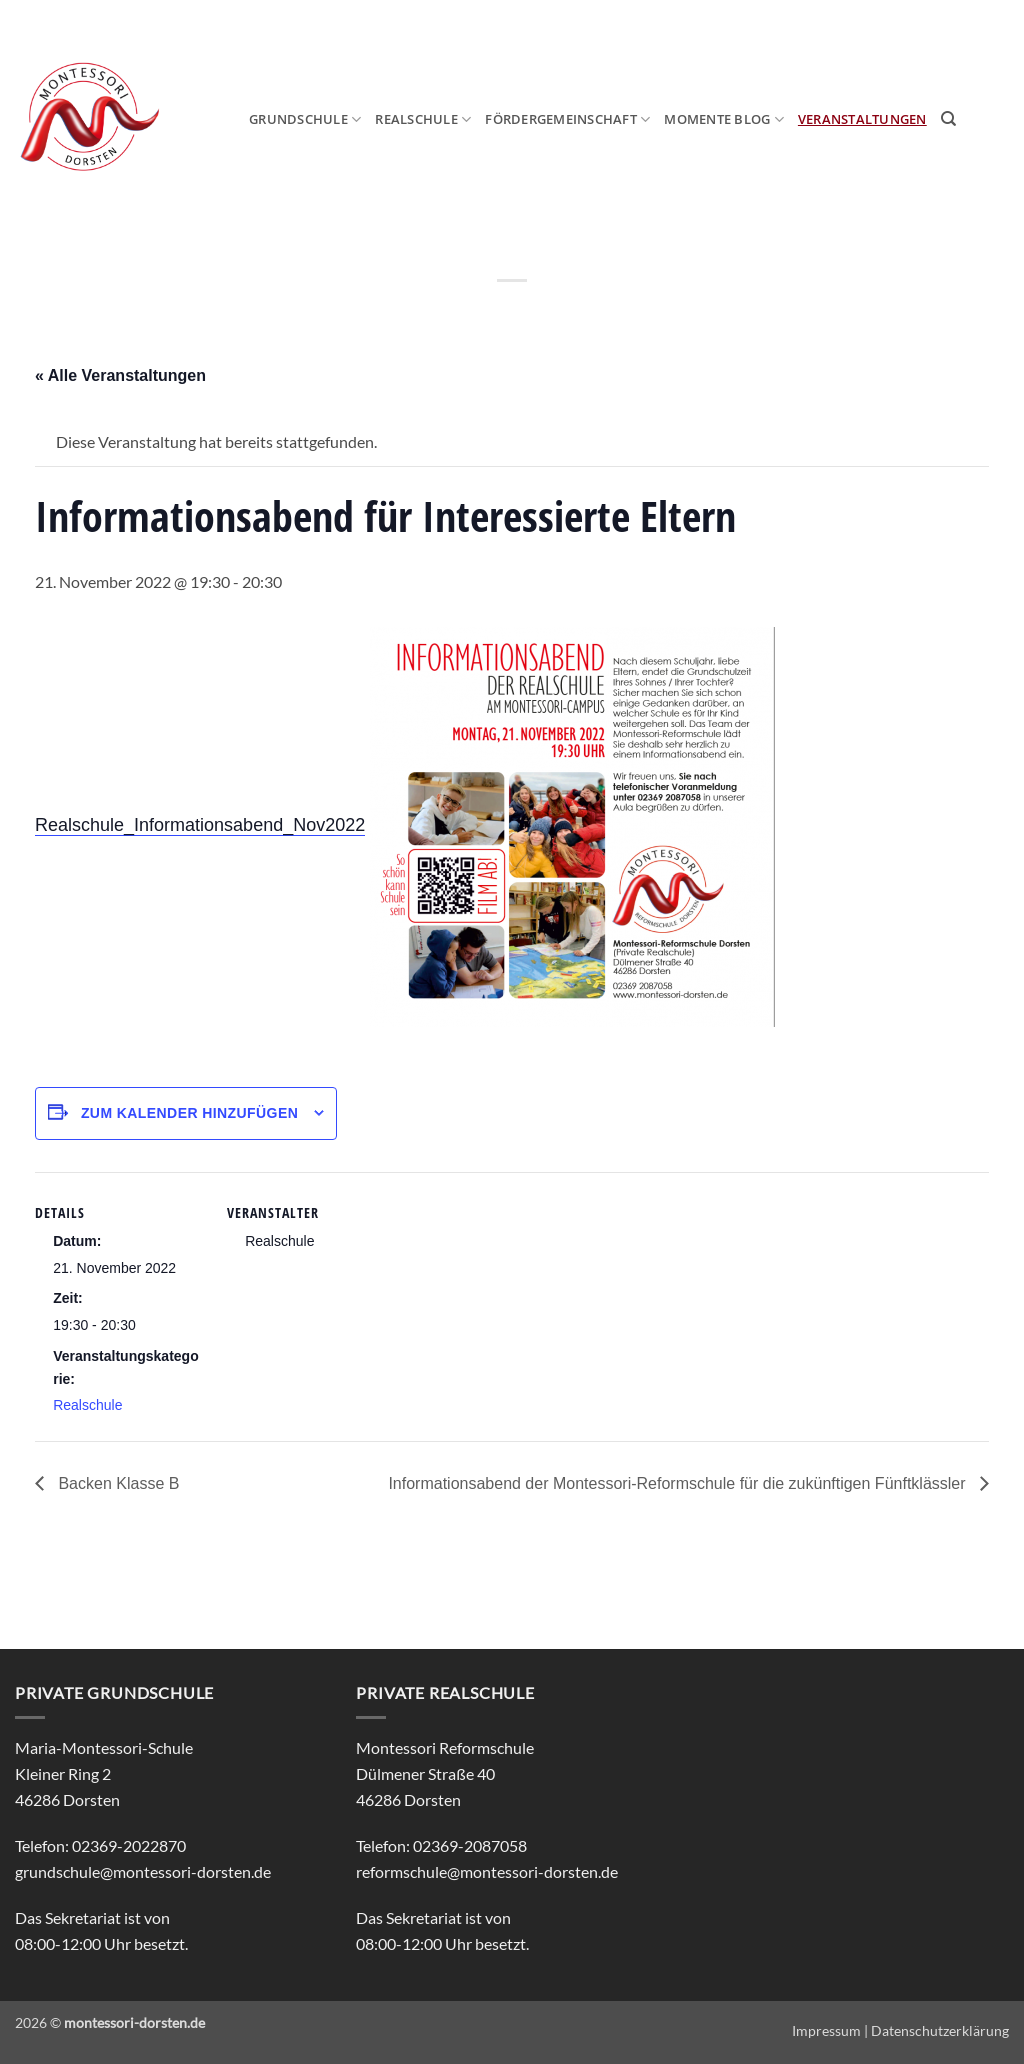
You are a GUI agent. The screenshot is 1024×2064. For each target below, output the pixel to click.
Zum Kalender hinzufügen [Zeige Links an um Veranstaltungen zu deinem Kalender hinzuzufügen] (189, 1113)
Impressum (826, 2030)
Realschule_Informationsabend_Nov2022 (200, 825)
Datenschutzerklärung (940, 2030)
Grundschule (305, 119)
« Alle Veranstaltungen (120, 375)
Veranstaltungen (862, 119)
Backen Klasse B (116, 1483)
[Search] (948, 119)
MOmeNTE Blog (724, 119)
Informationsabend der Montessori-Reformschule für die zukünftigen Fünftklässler (679, 1483)
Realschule (423, 119)
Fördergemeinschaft (567, 119)
